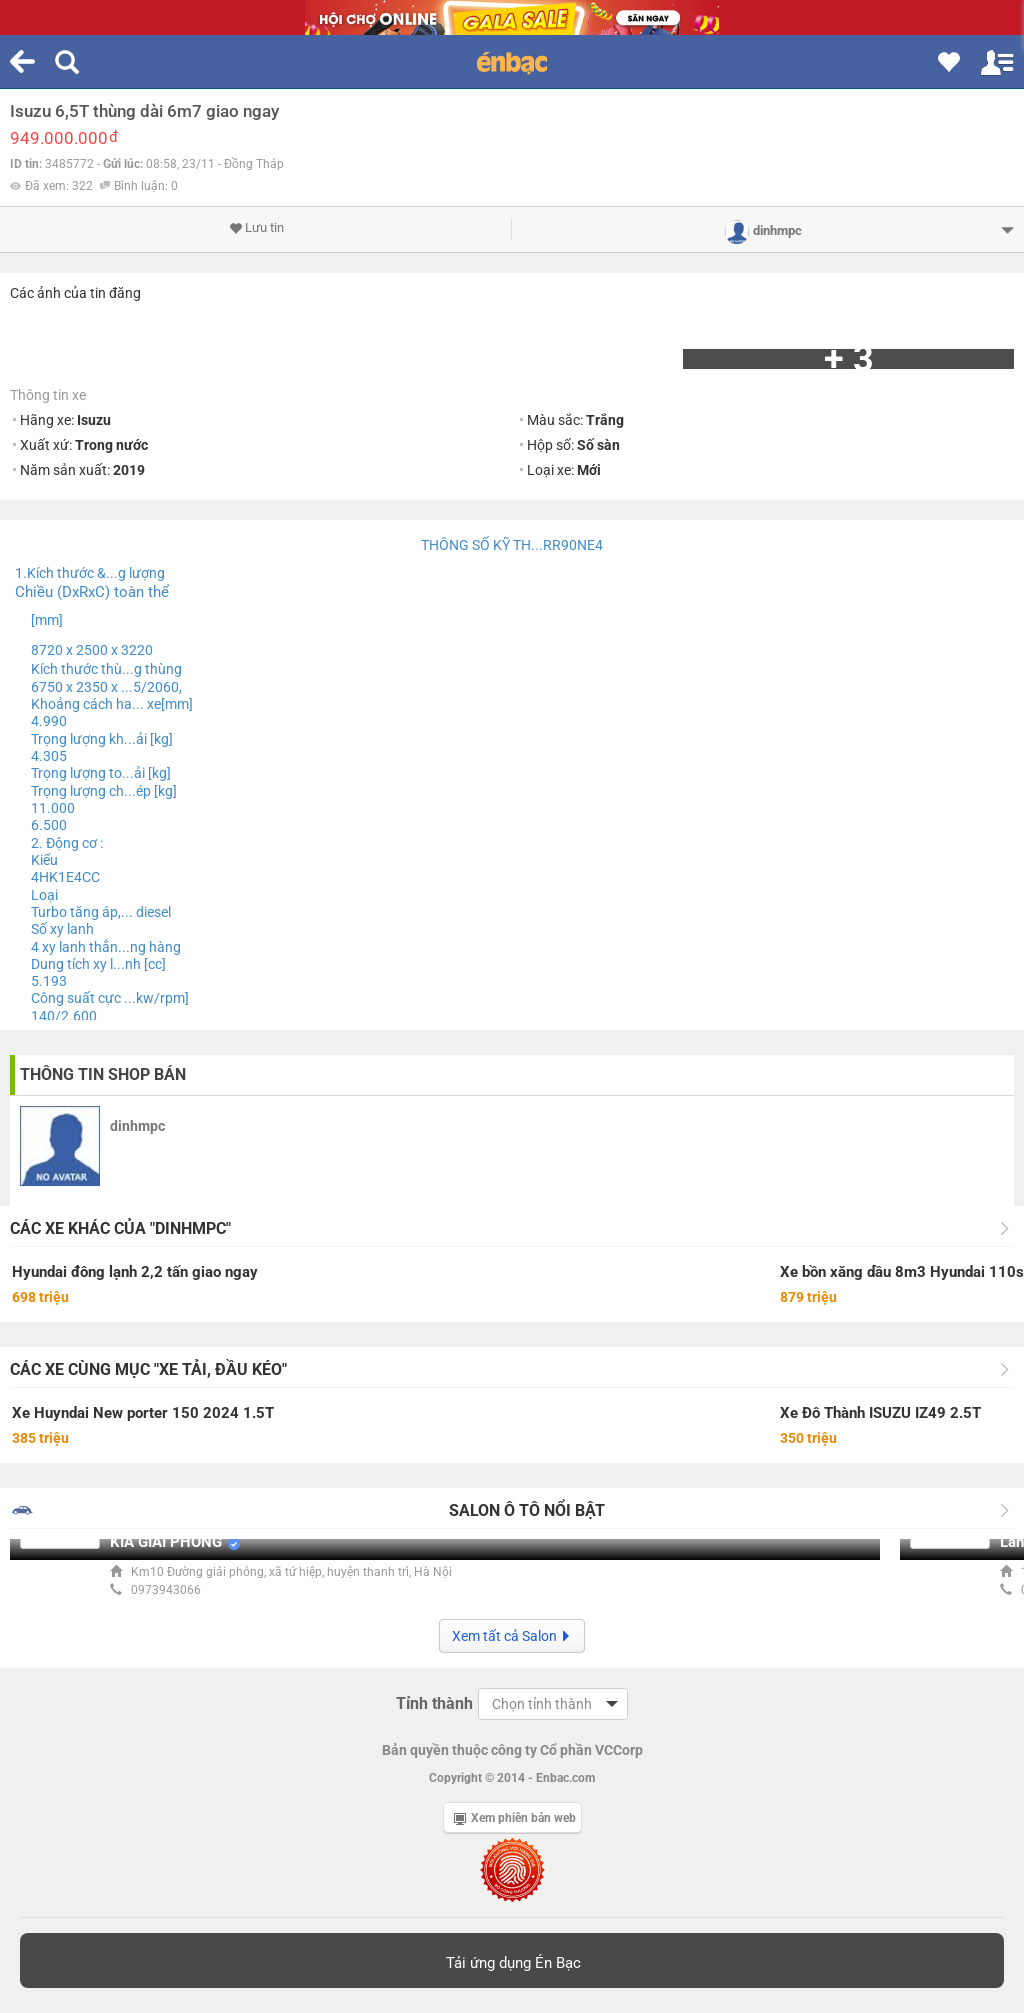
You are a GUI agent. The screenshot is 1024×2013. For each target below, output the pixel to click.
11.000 (53, 808)
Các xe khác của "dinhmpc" (120, 1228)
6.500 (49, 825)
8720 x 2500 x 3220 (92, 650)
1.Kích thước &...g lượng (90, 573)
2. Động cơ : (67, 843)
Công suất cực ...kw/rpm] (110, 998)
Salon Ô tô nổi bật (527, 1510)
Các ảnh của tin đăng (75, 293)
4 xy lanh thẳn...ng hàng (106, 947)
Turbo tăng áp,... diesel (101, 912)
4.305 (49, 756)
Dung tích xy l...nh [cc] (98, 964)
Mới (589, 470)
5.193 (49, 981)
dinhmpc (137, 1126)
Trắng (605, 420)
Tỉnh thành (434, 1703)
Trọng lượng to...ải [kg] (101, 773)
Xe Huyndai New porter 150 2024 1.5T (143, 1413)
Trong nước (111, 445)
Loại (44, 895)
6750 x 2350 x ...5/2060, (106, 687)
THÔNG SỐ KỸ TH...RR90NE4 (512, 545)
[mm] (47, 620)
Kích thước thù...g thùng (106, 669)
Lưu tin (256, 228)
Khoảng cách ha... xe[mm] (112, 704)
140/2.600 (64, 1016)
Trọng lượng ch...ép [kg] (104, 791)
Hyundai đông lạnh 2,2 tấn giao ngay (135, 1272)
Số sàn (598, 445)
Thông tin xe (48, 395)
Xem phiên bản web (515, 1818)
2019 (129, 470)
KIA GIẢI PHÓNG (166, 1542)
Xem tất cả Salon (512, 1636)
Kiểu (44, 860)
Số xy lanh (62, 929)
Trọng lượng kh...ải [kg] (102, 739)
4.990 (49, 721)
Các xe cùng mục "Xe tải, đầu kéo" (148, 1369)
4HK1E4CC (65, 877)
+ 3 (849, 359)
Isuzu (94, 420)
